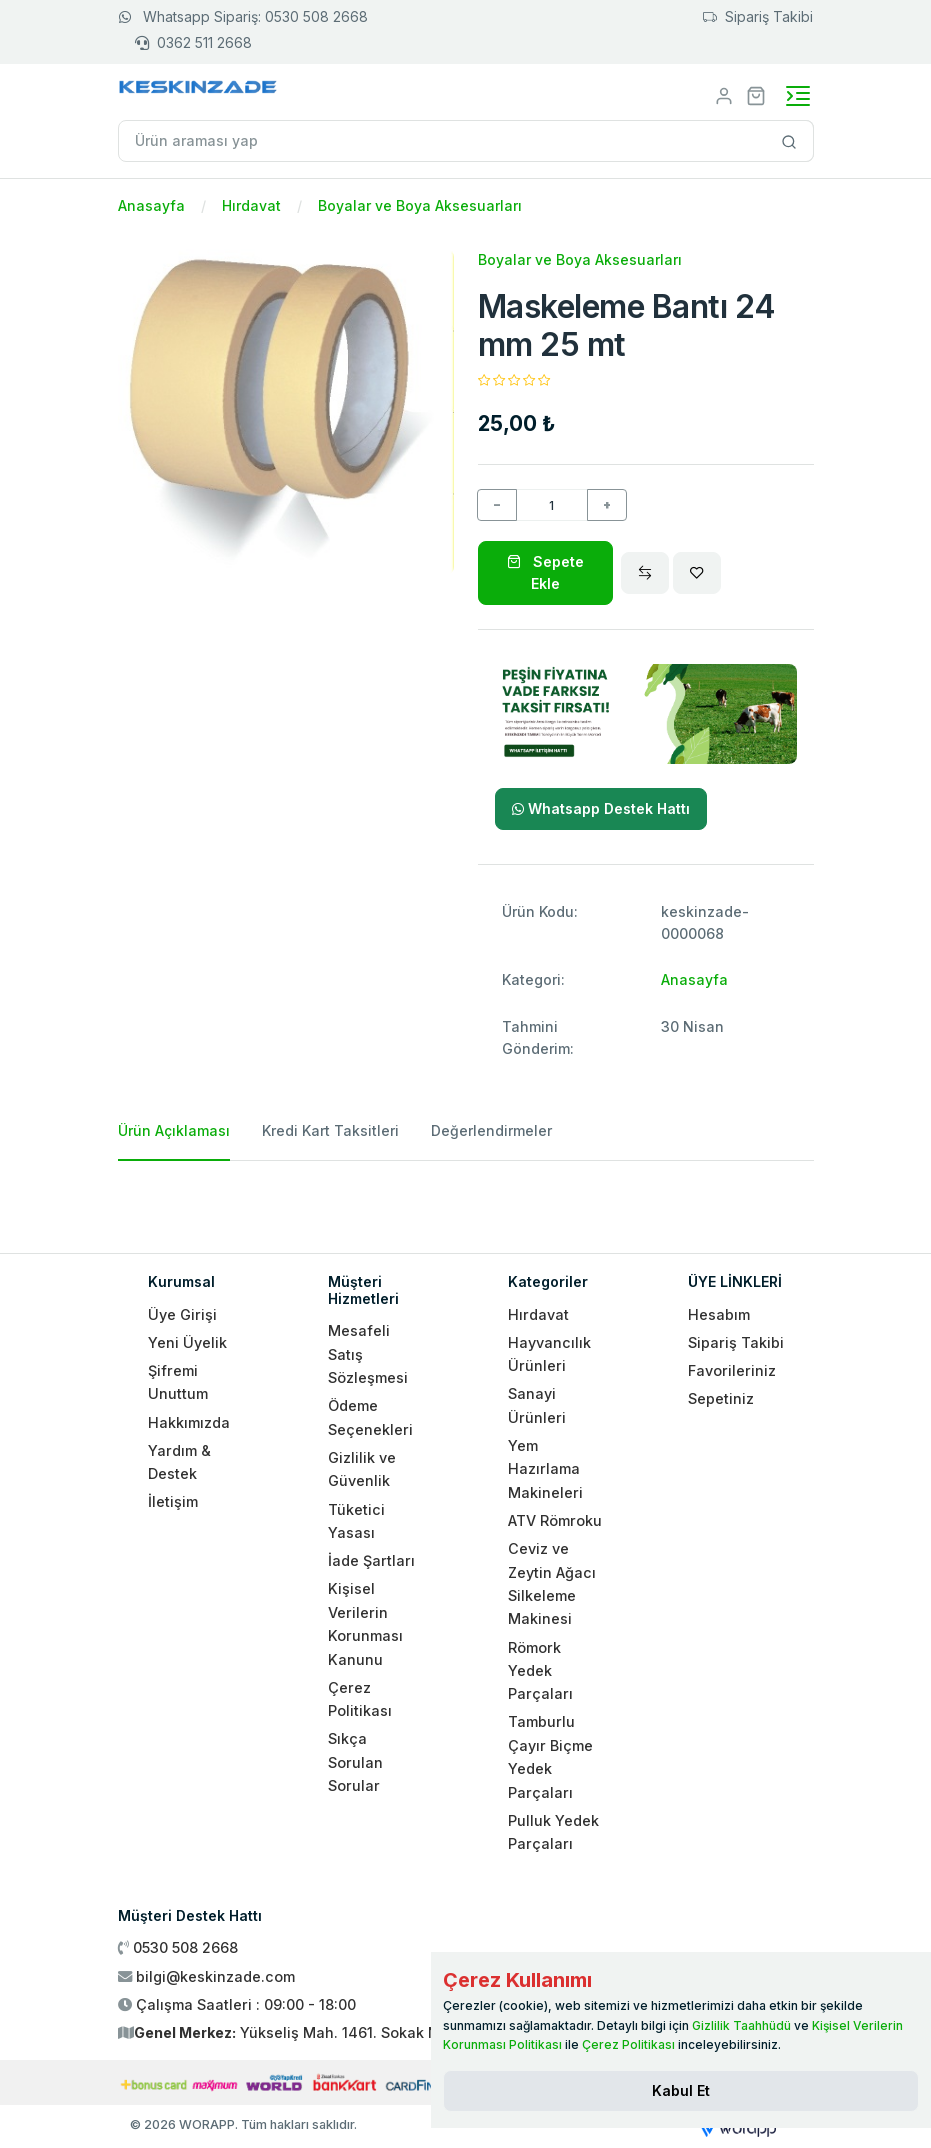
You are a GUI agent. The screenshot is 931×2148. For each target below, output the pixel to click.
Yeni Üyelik (187, 1342)
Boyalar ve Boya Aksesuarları (420, 205)
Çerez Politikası (628, 2044)
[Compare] (645, 573)
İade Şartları (371, 1560)
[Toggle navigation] (798, 96)
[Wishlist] (697, 573)
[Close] (681, 2091)
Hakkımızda (189, 1422)
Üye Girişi (182, 1314)
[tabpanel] (466, 1199)
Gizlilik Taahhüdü (741, 2025)
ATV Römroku (555, 1520)
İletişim (173, 1501)
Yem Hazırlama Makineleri (545, 1469)
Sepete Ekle (545, 572)
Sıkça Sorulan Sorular (355, 1762)
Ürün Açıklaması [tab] (174, 1130)
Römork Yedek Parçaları (540, 1671)
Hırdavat (251, 205)
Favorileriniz (732, 1370)
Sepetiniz (721, 1398)
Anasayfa (151, 205)
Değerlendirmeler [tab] (491, 1130)
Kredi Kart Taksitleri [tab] (330, 1130)
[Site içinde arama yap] (789, 141)
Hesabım (719, 1314)
